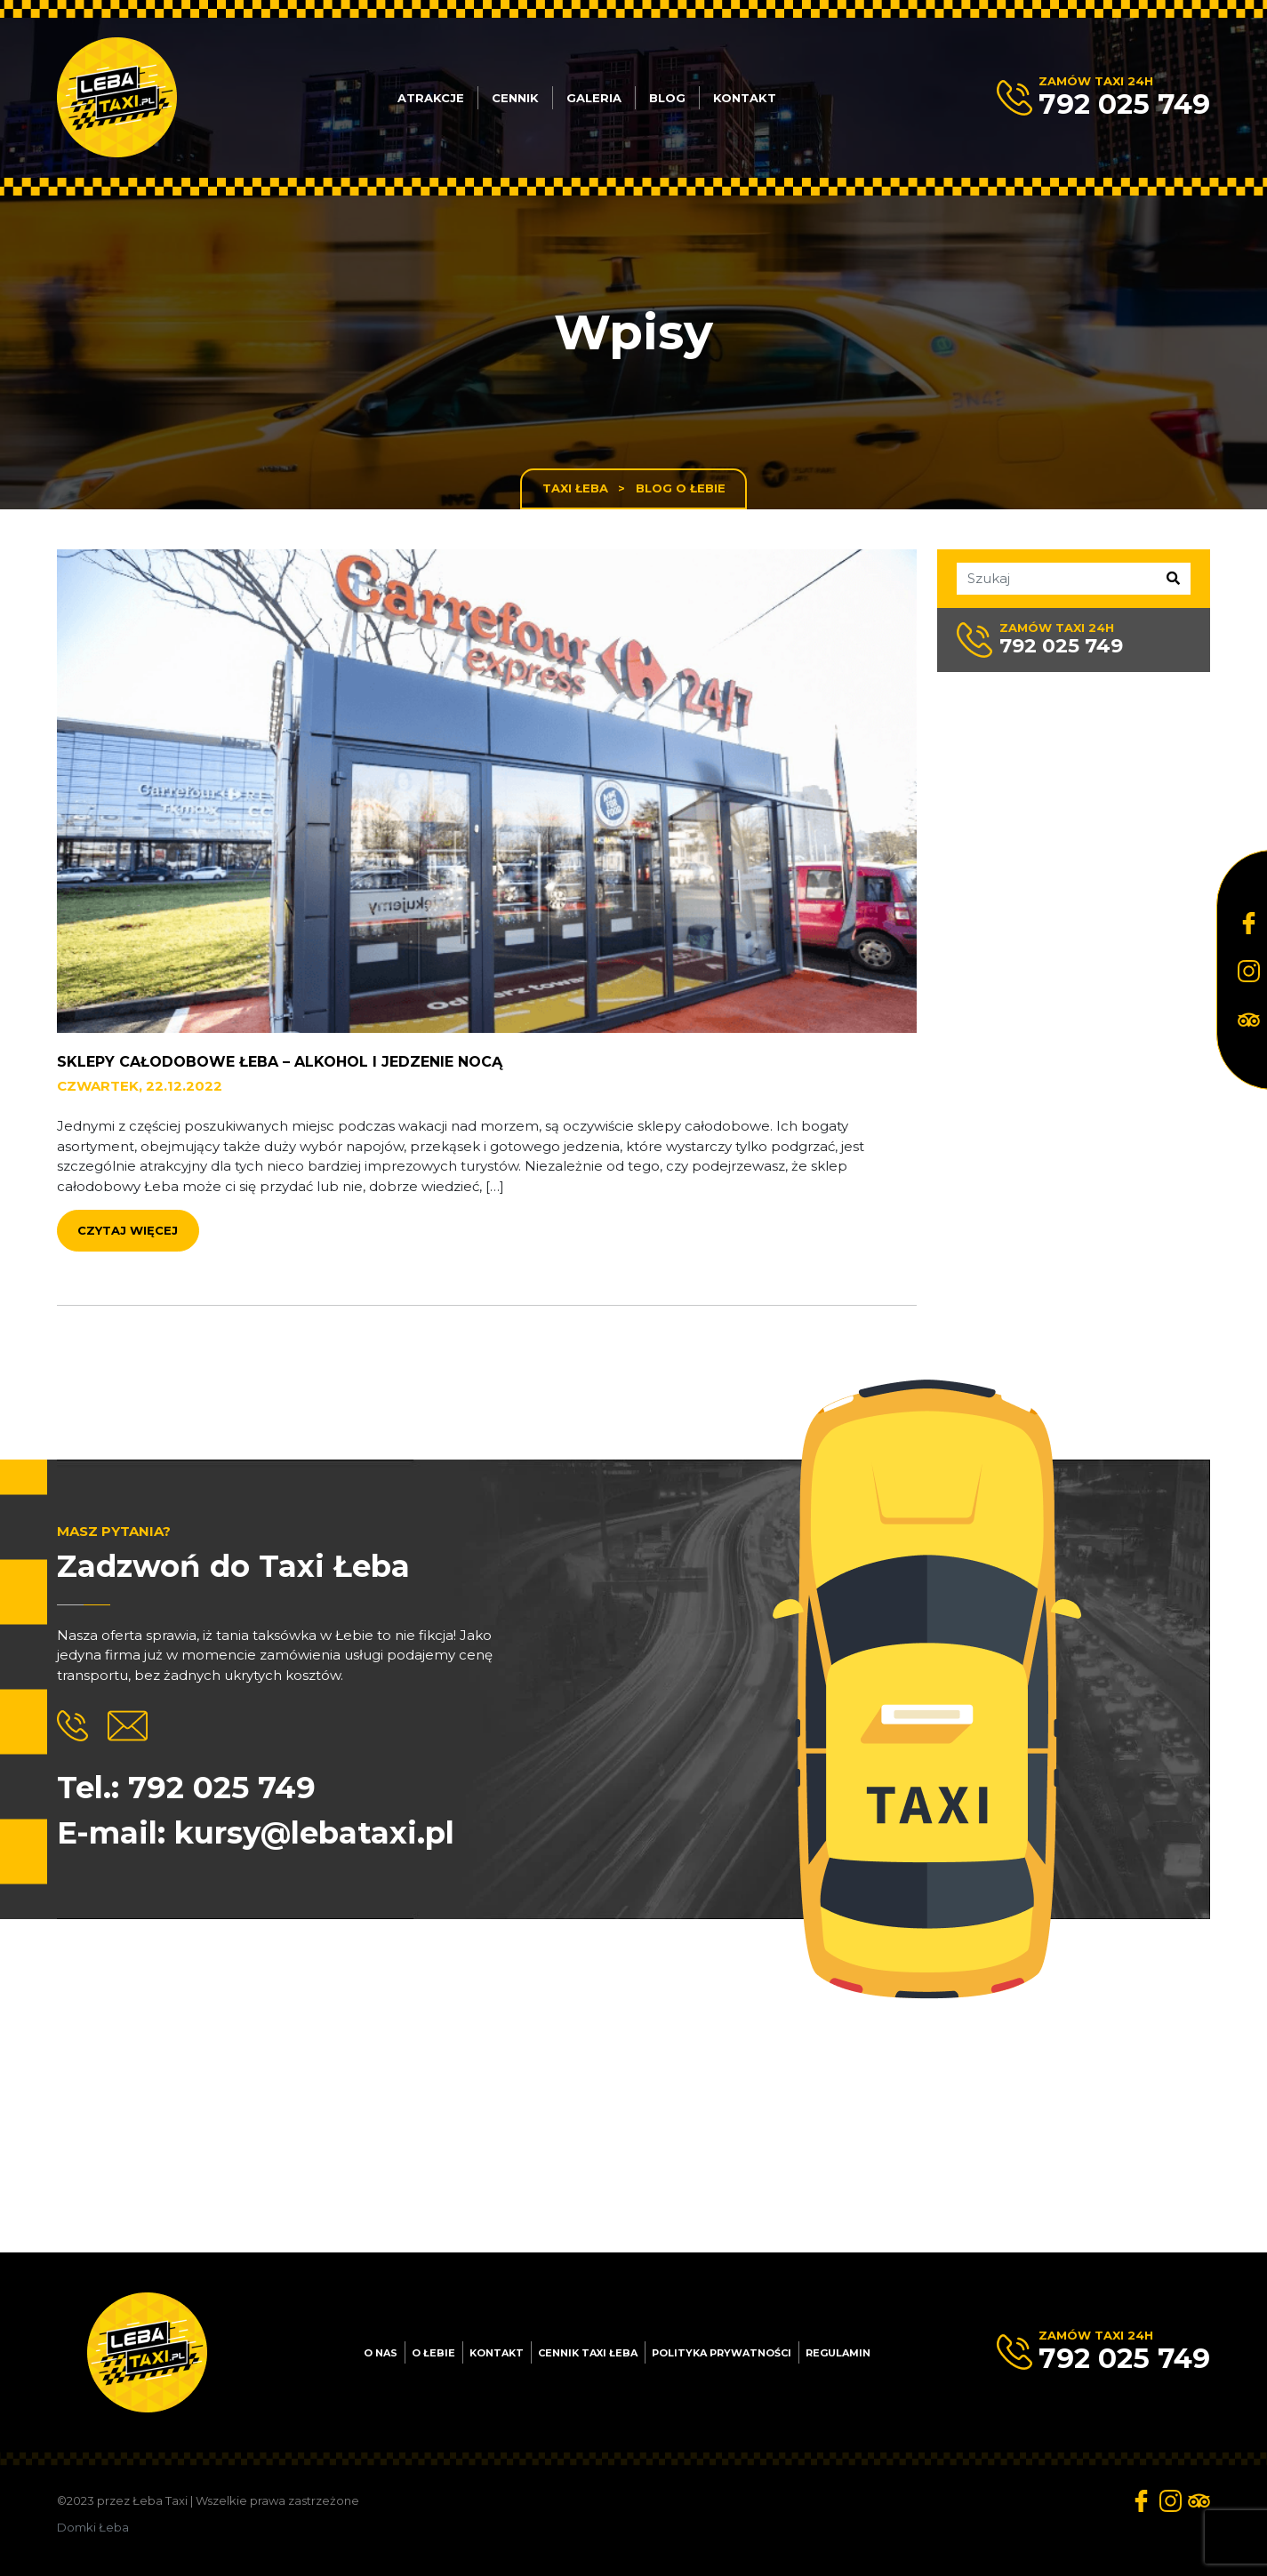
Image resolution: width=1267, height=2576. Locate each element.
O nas (380, 2353)
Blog (667, 98)
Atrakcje (430, 98)
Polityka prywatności (721, 2353)
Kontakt (744, 98)
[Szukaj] (1067, 579)
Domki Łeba (93, 2527)
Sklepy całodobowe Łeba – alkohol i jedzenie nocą (279, 1072)
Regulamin (838, 2353)
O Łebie (433, 2353)
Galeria (593, 98)
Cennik (515, 98)
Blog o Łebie (681, 488)
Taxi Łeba (575, 488)
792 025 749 (1124, 104)
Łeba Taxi (160, 2500)
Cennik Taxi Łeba (588, 2353)
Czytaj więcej (127, 1242)
